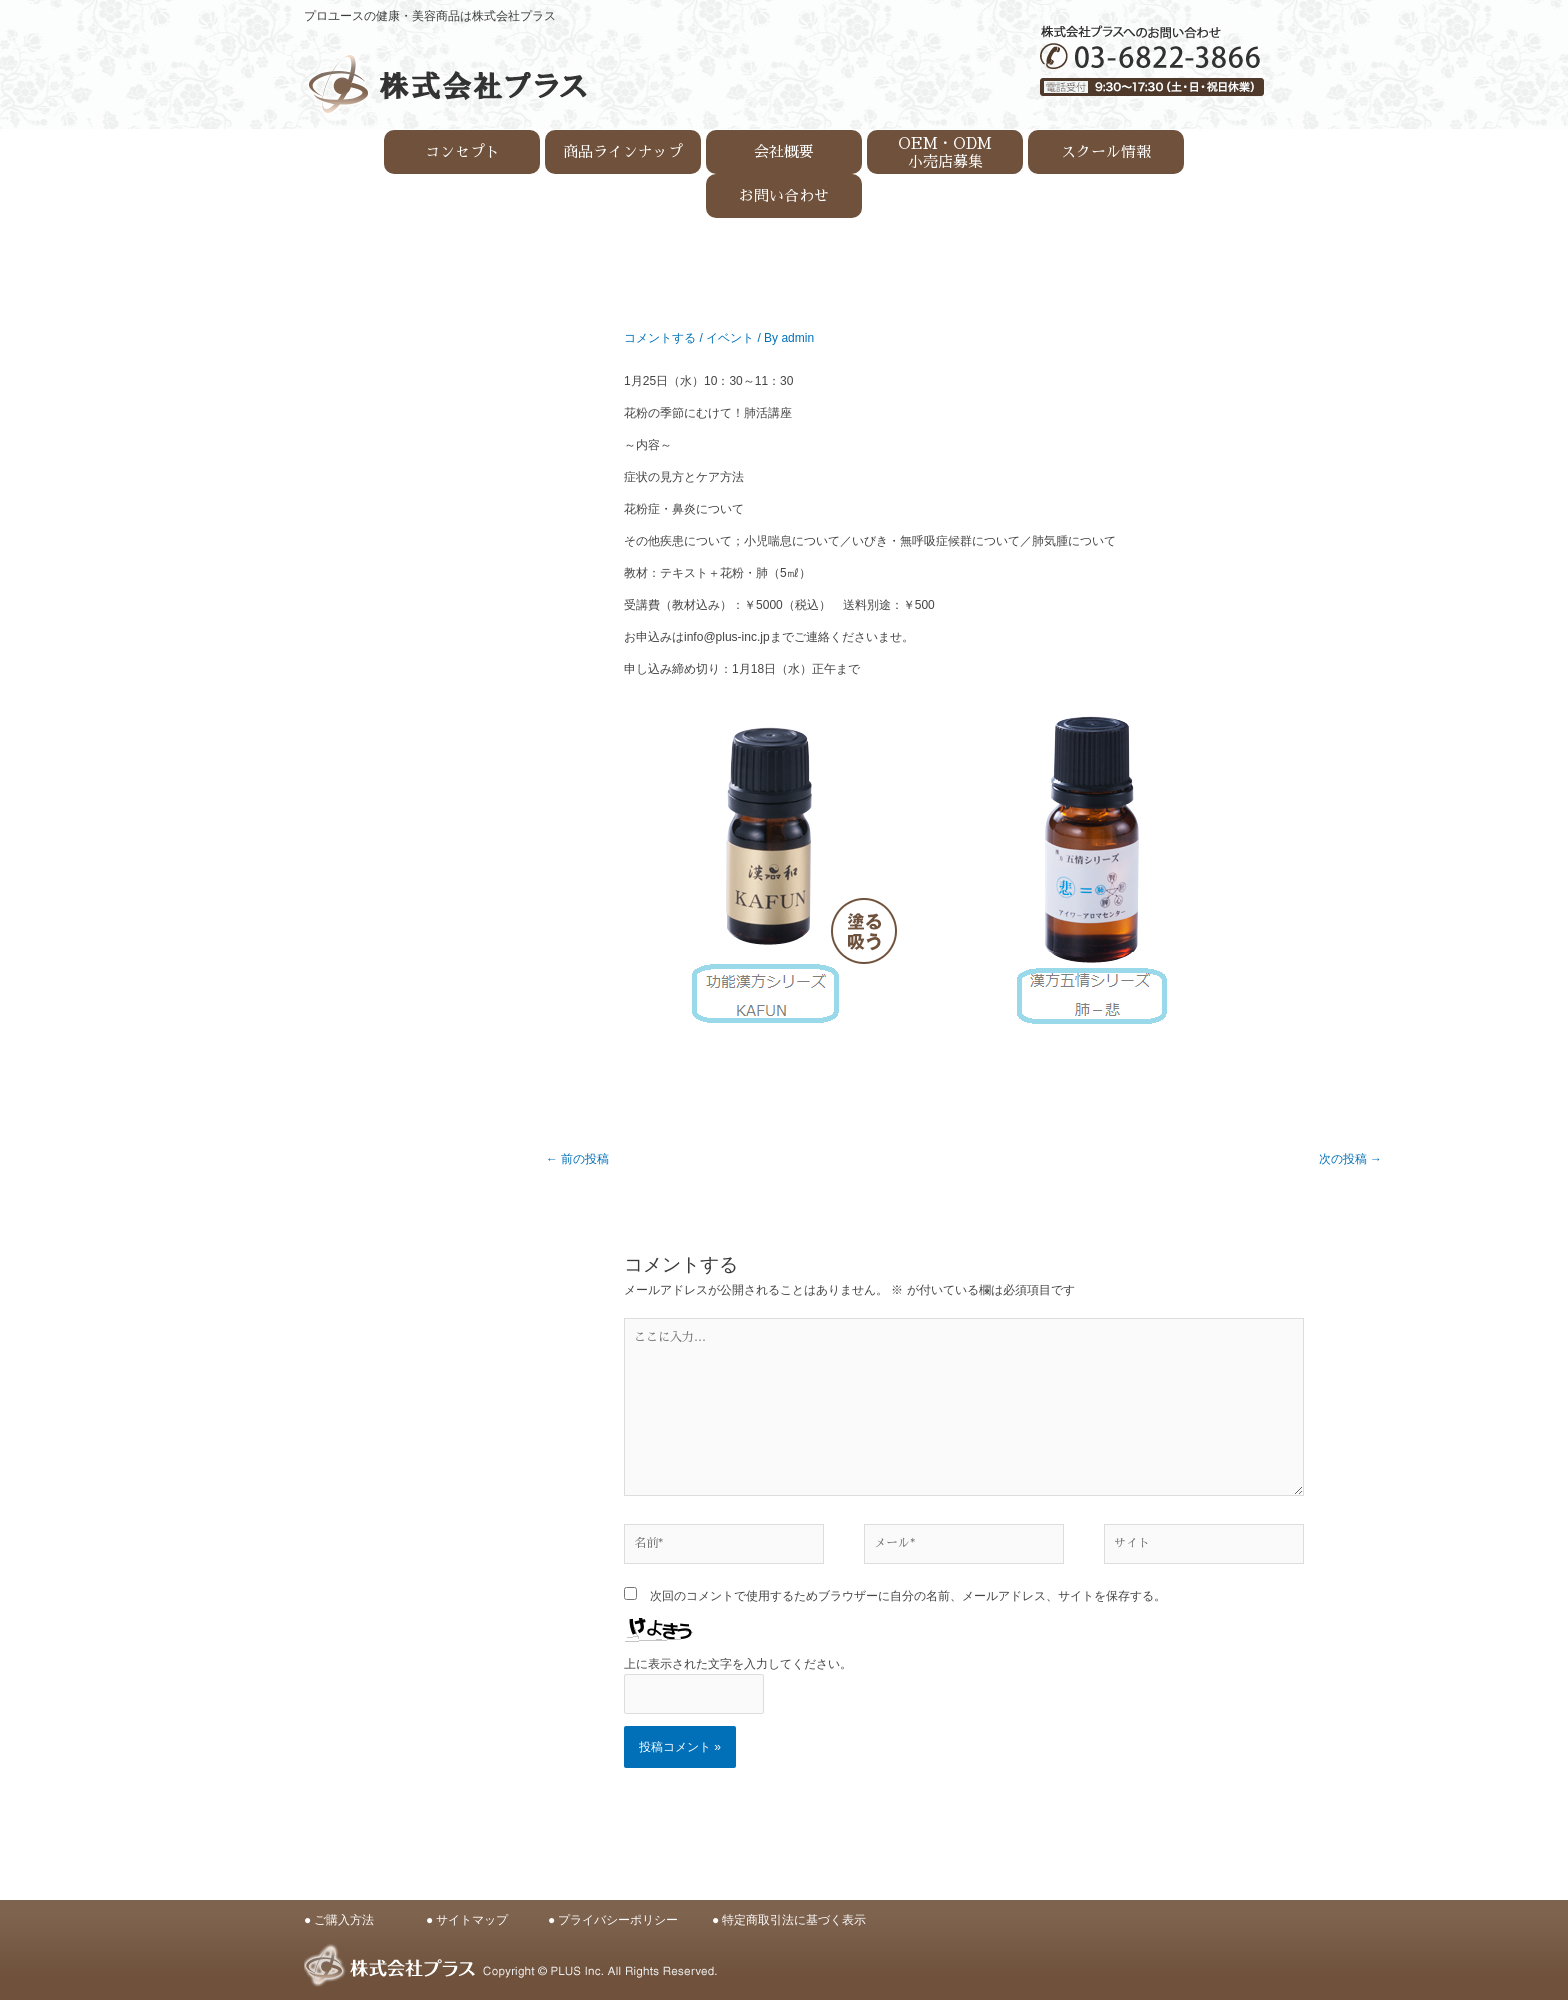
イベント (730, 338)
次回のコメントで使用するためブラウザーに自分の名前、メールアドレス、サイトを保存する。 (908, 1596)
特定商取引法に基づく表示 (794, 1920)
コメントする (660, 338)
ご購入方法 (344, 1920)
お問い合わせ (784, 195)
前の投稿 (577, 1159)
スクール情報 (1106, 151)
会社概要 (784, 151)
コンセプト (462, 151)
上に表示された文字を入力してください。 (738, 1664)
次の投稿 (1350, 1159)
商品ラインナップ (623, 151)
